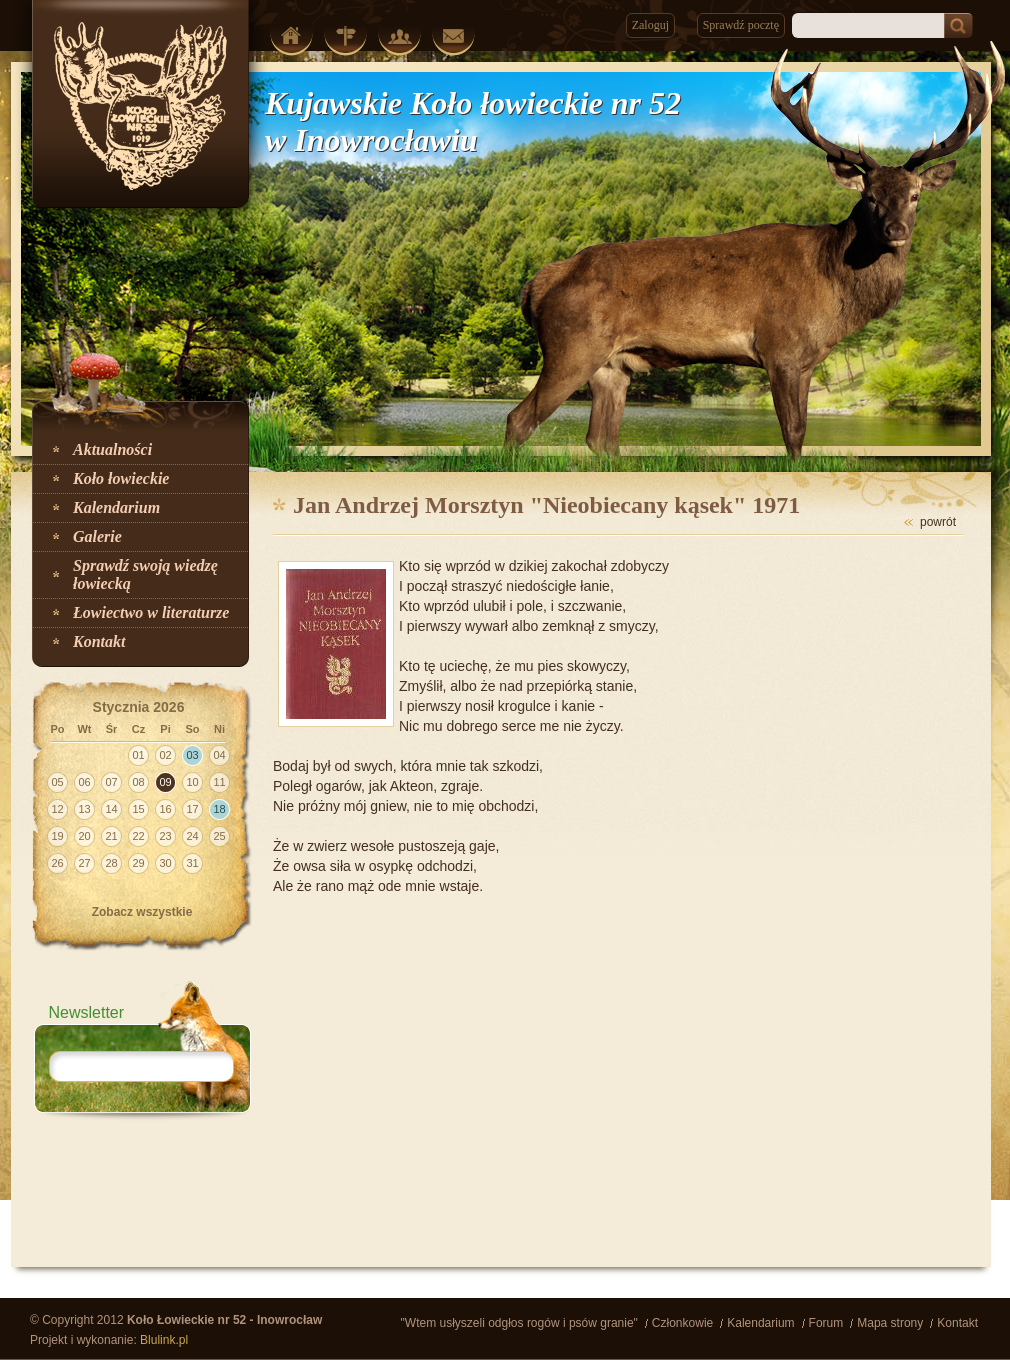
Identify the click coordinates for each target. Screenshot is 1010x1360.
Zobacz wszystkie (142, 912)
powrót (938, 522)
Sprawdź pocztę (741, 25)
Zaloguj (650, 25)
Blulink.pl (164, 1340)
